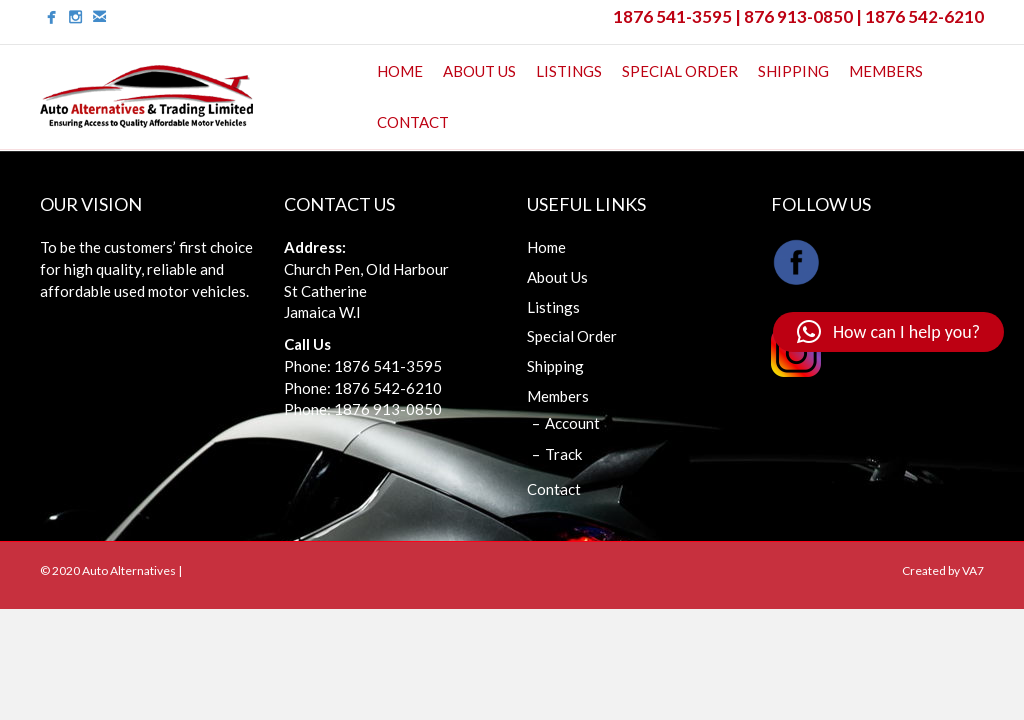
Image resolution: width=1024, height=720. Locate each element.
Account (572, 423)
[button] (888, 332)
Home (400, 71)
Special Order (680, 71)
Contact (413, 122)
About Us (479, 71)
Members (886, 71)
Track (563, 454)
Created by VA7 (943, 570)
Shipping (793, 71)
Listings (569, 71)
